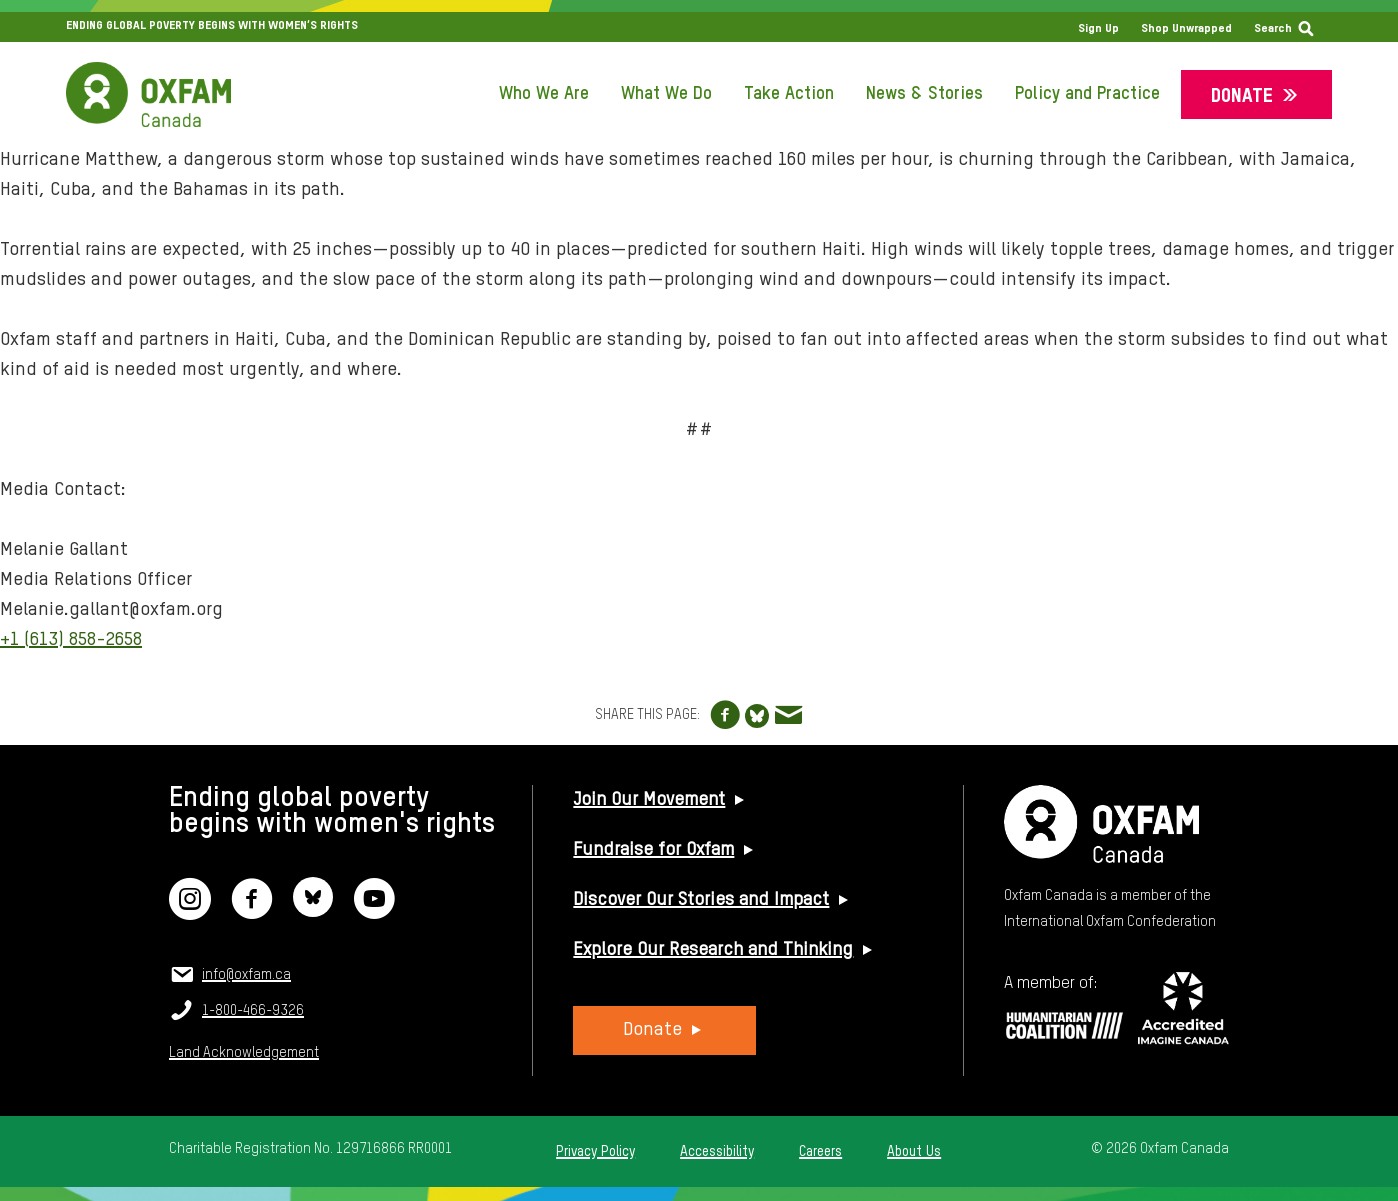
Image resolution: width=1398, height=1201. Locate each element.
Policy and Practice (1087, 94)
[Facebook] (252, 911)
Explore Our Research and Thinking (713, 950)
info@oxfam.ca (246, 975)
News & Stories (924, 94)
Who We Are (544, 94)
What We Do (666, 94)
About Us (914, 1152)
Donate (1242, 96)
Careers (820, 1152)
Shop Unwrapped (1186, 29)
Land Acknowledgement (244, 1053)
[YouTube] (374, 911)
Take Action (789, 94)
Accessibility (717, 1152)
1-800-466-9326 (253, 1011)
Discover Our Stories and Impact (701, 900)
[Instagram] (190, 911)
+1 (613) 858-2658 (71, 639)
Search (1273, 29)
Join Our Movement (649, 800)
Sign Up (1098, 29)
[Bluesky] (313, 911)
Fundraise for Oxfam (653, 850)
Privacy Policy (595, 1152)
